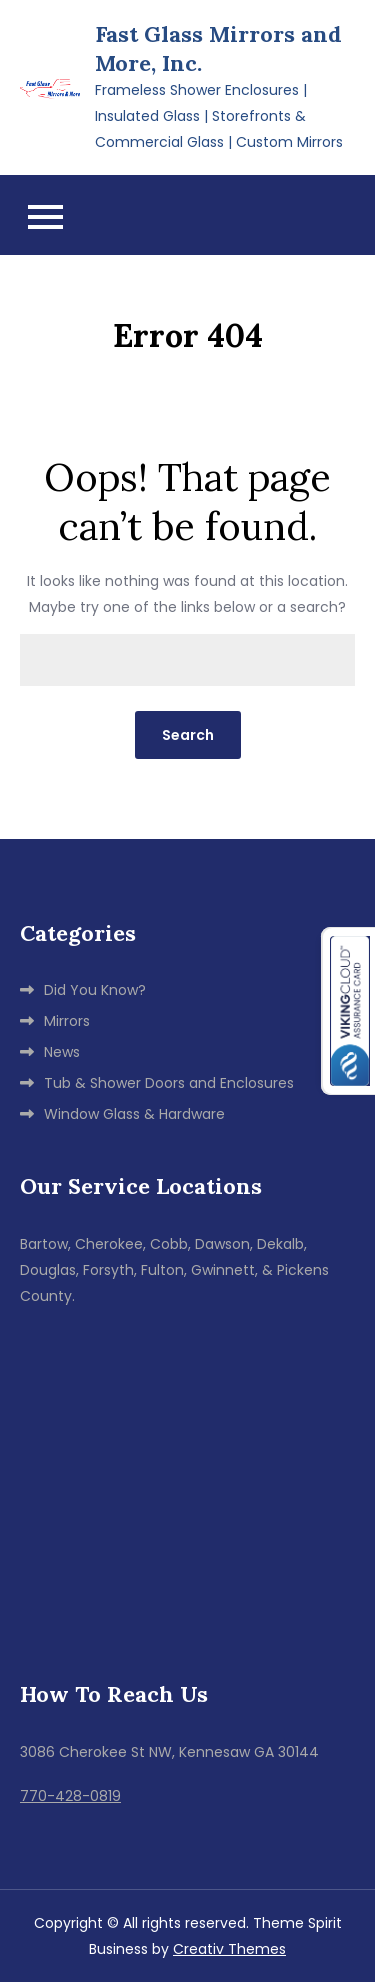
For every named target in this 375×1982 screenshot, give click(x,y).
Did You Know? (95, 990)
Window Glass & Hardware (134, 1114)
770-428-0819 (70, 1796)
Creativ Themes (229, 1949)
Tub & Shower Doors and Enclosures (169, 1083)
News (62, 1052)
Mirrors (67, 1021)
